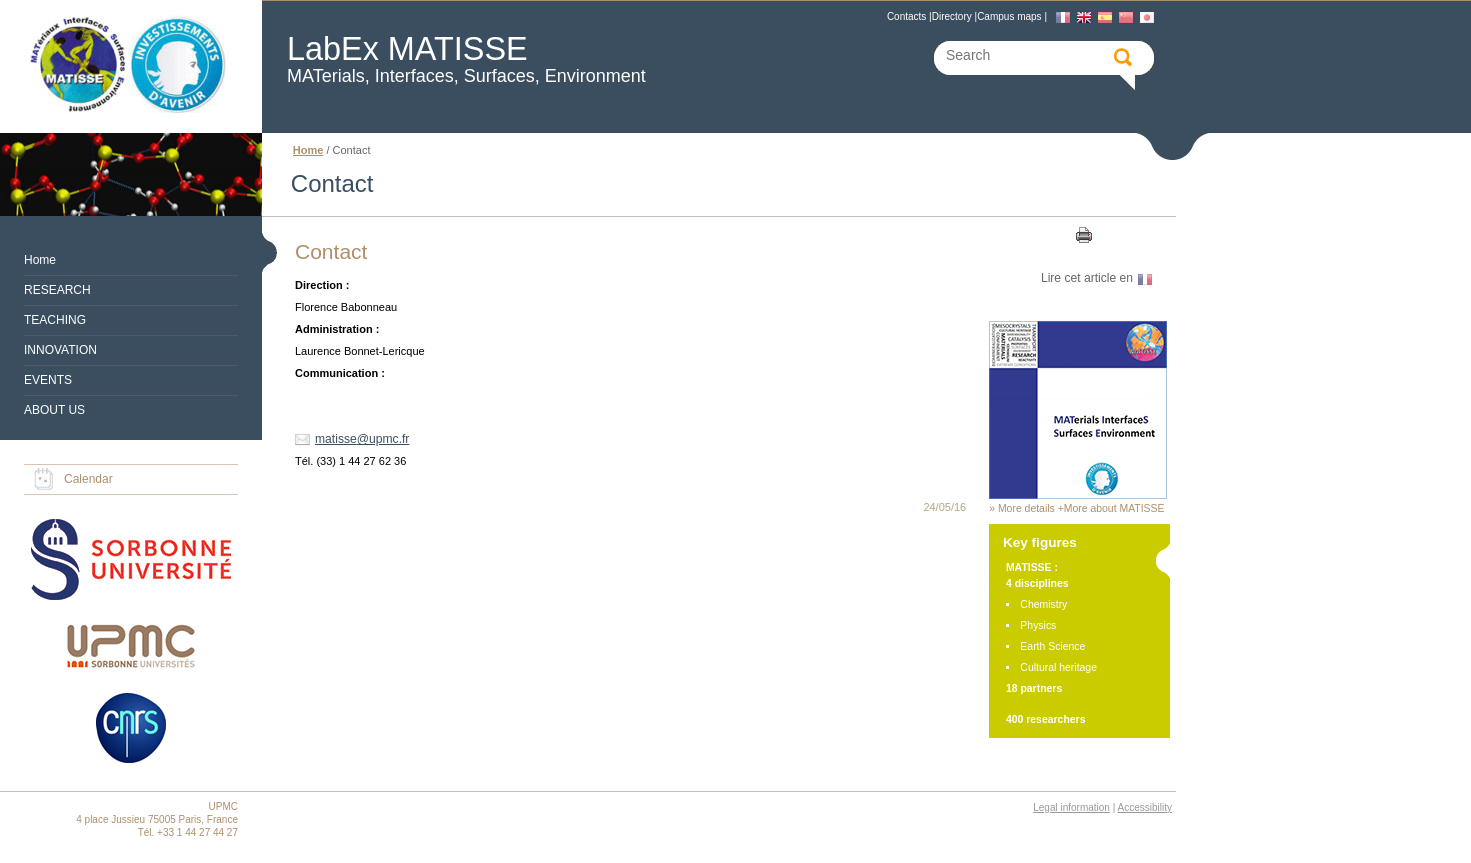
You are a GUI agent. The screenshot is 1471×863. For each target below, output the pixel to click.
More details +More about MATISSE (1081, 508)
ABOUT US (54, 410)
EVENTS (48, 380)
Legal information (1071, 807)
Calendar (88, 479)
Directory (952, 16)
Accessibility (1145, 807)
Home (40, 260)
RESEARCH (57, 290)
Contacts (906, 16)
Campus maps (1009, 16)
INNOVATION (60, 350)
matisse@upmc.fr (362, 439)
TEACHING (55, 320)
